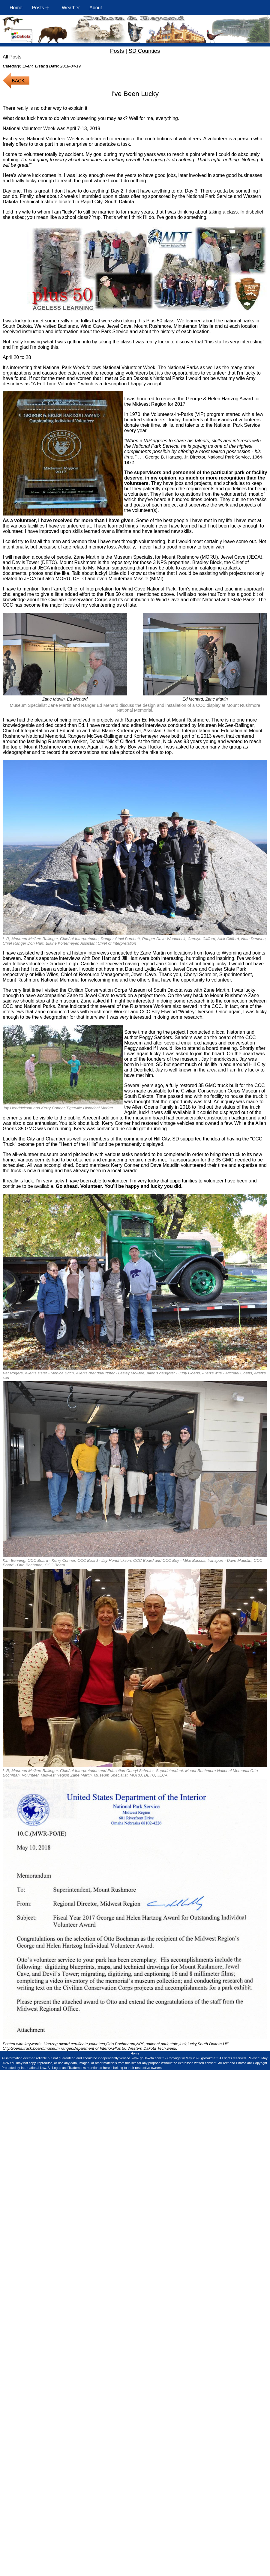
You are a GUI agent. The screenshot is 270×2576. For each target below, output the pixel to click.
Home (16, 7)
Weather (71, 7)
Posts (117, 51)
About (95, 7)
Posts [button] (38, 7)
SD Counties (144, 51)
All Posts (12, 56)
